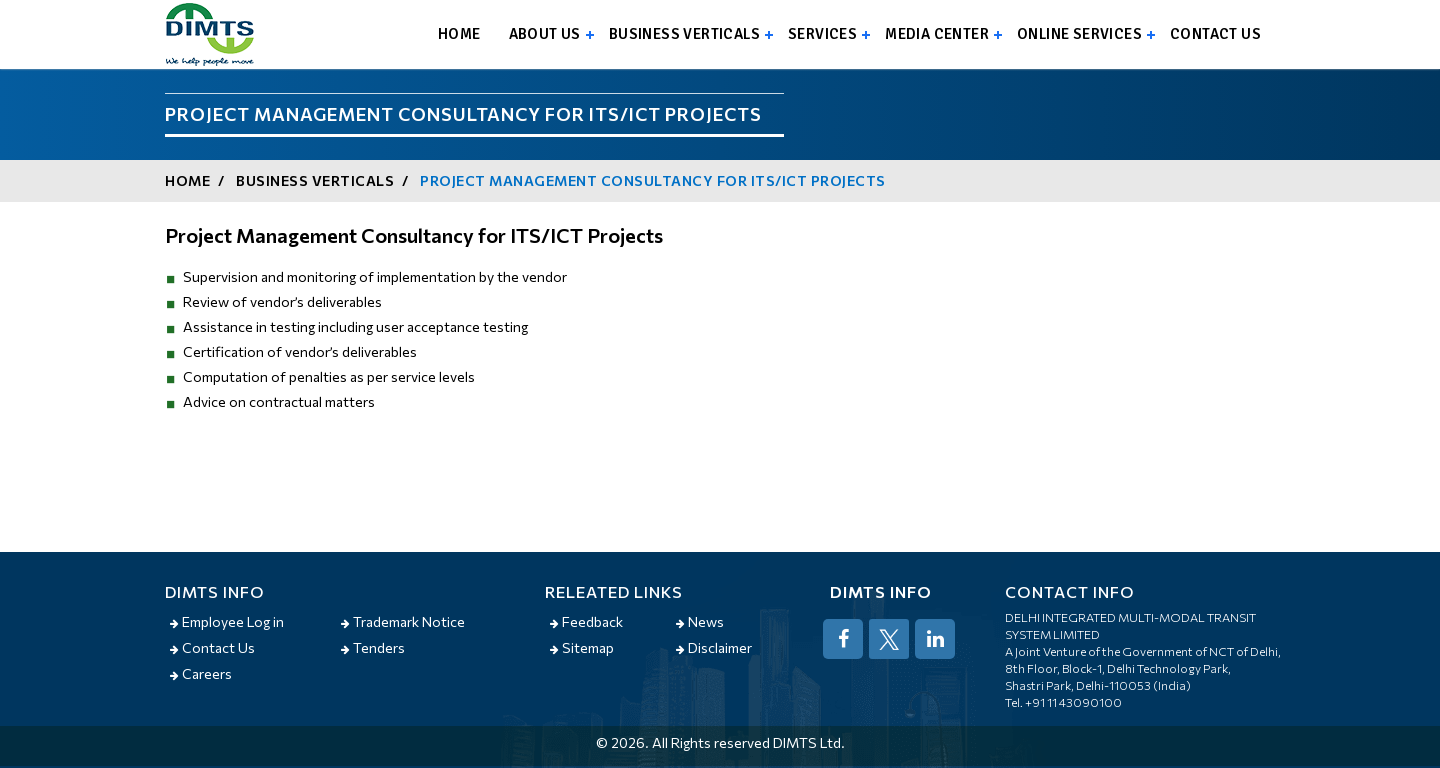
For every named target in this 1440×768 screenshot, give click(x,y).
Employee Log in (227, 621)
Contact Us (212, 647)
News (700, 621)
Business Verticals (684, 34)
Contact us (1215, 34)
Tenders (373, 647)
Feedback (586, 621)
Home (459, 34)
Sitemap (582, 647)
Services (822, 34)
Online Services (1079, 34)
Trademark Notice (403, 621)
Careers (201, 673)
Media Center (937, 34)
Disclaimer (714, 647)
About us (545, 34)
